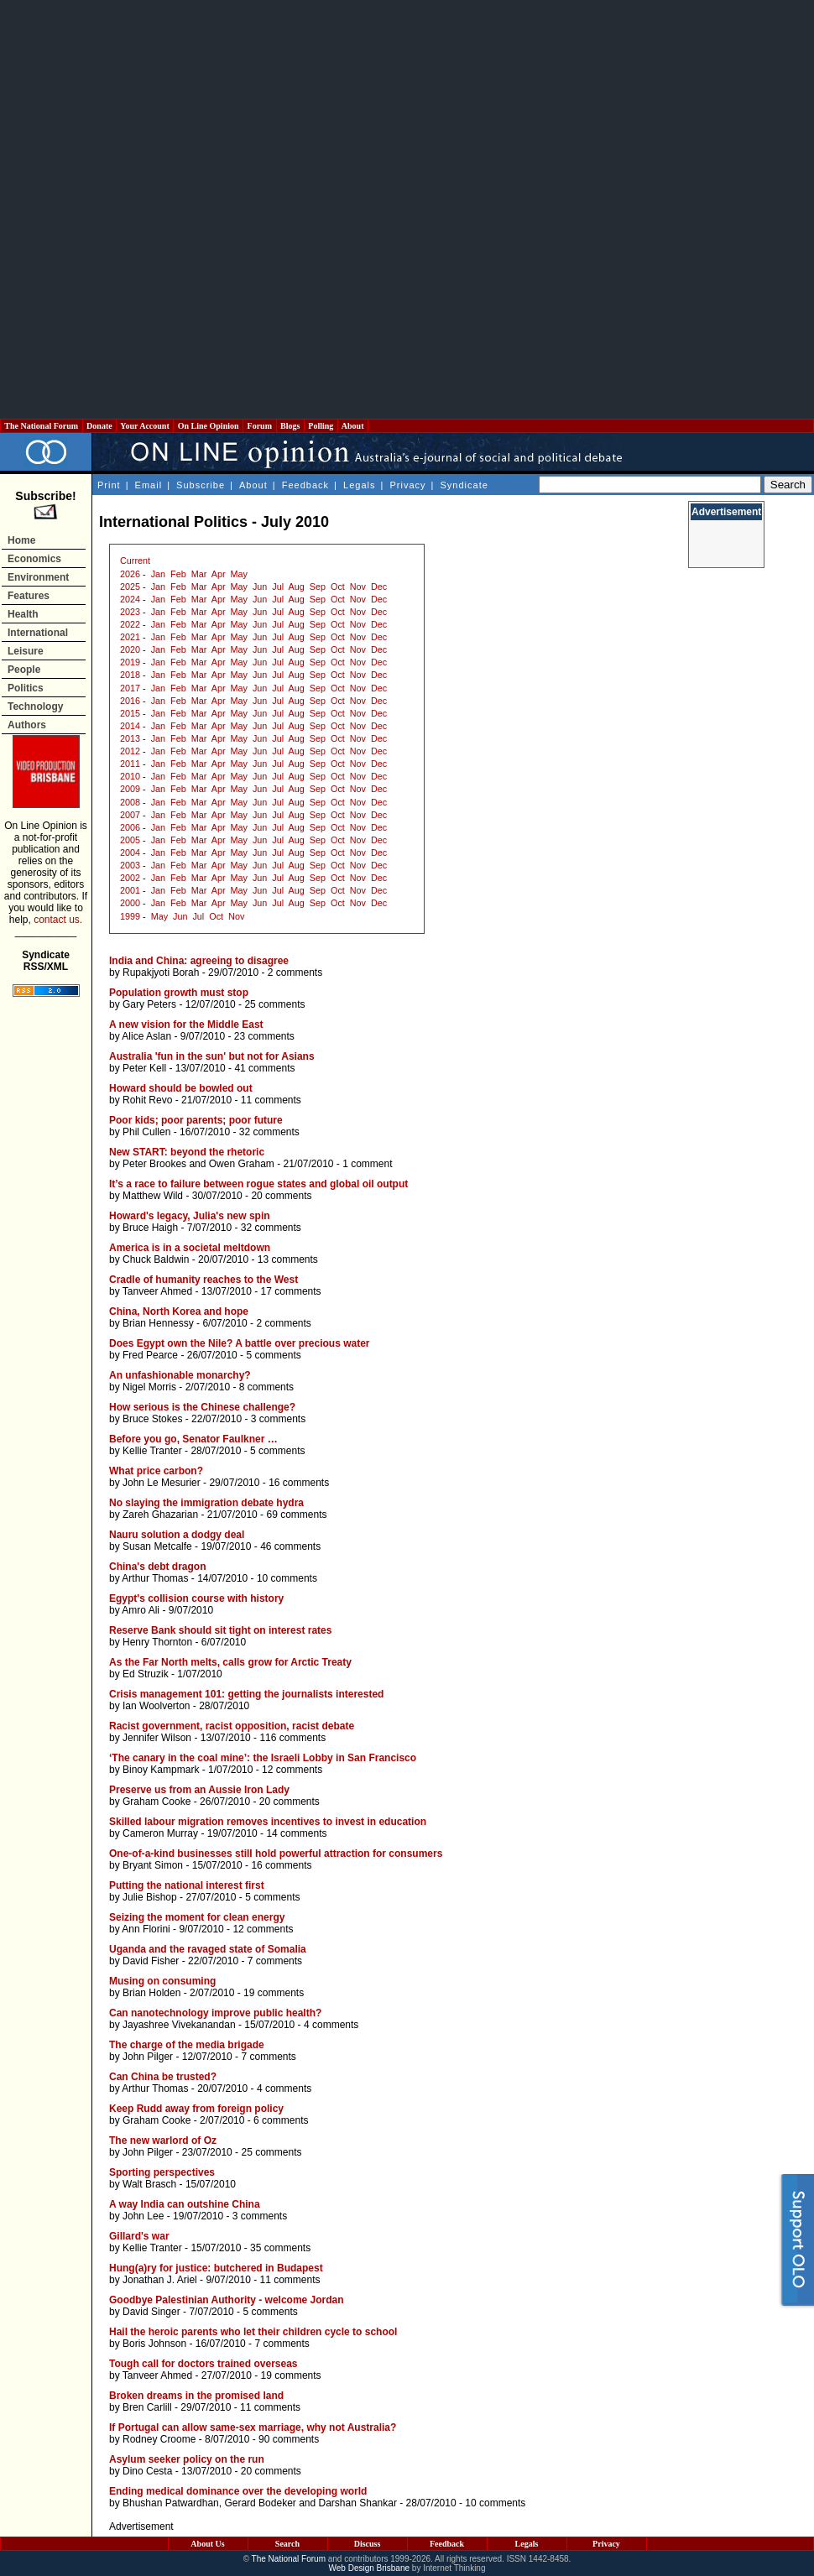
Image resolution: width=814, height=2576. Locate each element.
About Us (207, 2543)
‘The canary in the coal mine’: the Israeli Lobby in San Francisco (262, 1758)
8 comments (266, 1387)
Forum (259, 425)
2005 (130, 840)
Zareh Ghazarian (160, 1514)
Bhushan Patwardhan (171, 2503)
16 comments (299, 1483)
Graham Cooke (156, 1801)
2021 (130, 637)
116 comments (292, 1738)
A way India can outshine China (184, 2204)
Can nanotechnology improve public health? (215, 2013)
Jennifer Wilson (157, 1738)
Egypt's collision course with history (196, 1598)
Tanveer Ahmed (157, 1291)
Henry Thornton (157, 1642)
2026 (130, 574)
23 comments (264, 1036)
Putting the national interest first (186, 1885)
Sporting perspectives (162, 2172)
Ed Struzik (146, 1674)
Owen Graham (241, 1164)
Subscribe (200, 485)
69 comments (296, 1514)
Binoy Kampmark (161, 1770)
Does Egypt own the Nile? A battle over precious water (239, 1343)
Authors (27, 725)
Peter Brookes (154, 1164)
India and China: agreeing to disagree (199, 961)
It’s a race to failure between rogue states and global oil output (258, 1184)
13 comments (288, 1259)
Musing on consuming (162, 1981)
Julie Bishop (150, 1897)
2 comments (295, 972)
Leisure (26, 651)
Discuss (367, 2543)
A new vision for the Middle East (186, 1024)
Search (287, 2543)
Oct (338, 586)
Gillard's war (139, 2236)
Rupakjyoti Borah (161, 972)
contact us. (58, 920)
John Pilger (148, 2056)
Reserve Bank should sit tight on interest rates (220, 1630)
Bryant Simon (153, 1865)
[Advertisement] (202, 209)
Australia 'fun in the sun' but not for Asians (212, 1056)
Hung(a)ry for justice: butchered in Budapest (216, 2268)
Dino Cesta (147, 2471)
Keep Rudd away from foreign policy (196, 2109)
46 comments (290, 1546)
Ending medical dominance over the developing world (238, 2491)
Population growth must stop (178, 993)
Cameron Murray (160, 1833)
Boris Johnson (154, 2343)
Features (29, 596)
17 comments (291, 1291)
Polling (321, 425)
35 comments (280, 2248)
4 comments (331, 2025)
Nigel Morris (149, 1387)
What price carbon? (156, 1471)
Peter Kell (144, 1068)
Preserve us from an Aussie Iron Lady (199, 1790)
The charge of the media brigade (186, 2045)
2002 (130, 878)
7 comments (275, 1961)
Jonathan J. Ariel (160, 2280)
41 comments (264, 1068)
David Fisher (151, 1961)
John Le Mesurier (162, 1483)
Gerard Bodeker (259, 2503)
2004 (130, 852)
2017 (130, 688)
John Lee (143, 2216)
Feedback (305, 485)
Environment (38, 577)
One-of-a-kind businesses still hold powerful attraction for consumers (275, 1853)
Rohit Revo (147, 1100)
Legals (359, 485)
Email (149, 485)
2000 (130, 903)
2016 (130, 701)
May (239, 574)
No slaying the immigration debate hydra (206, 1503)
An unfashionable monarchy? (180, 1375)
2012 (130, 751)
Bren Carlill (147, 2407)
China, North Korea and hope (178, 1311)
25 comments (274, 1004)
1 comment (367, 1164)
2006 (130, 827)
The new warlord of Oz (163, 2140)
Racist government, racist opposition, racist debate (231, 1726)
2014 (130, 726)
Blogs (290, 425)
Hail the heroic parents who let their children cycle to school (253, 2332)
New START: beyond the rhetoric (186, 1152)
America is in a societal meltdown (189, 1248)
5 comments (273, 1355)
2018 (130, 675)
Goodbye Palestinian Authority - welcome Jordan (226, 2300)
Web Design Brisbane (369, 2568)
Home (21, 540)
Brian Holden (151, 1993)
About (353, 425)
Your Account (144, 425)
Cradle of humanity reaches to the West (203, 1279)
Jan (158, 574)
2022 (130, 624)
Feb (178, 574)
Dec (379, 586)
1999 (130, 916)
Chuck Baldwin (156, 1259)
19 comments (273, 1993)
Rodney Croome (159, 2439)
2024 (130, 599)
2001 (130, 890)
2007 (130, 815)
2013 (130, 738)
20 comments (281, 1196)
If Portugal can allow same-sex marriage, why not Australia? (252, 2427)
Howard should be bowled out (181, 1088)
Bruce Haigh (150, 1227)
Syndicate (464, 485)
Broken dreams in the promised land (196, 2395)
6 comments (280, 2120)
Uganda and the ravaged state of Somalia (207, 1949)
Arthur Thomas (155, 1578)
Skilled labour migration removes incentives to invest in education (267, 1822)
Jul (278, 586)
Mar (199, 574)
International (38, 633)
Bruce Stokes (152, 1419)
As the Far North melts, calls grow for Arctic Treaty (230, 1662)
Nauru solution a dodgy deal (176, 1535)
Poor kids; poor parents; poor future (196, 1120)
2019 (130, 662)
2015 (130, 713)
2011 (130, 764)
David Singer (151, 2312)
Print (109, 485)
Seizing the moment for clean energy (196, 1917)
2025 (130, 586)
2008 (130, 802)
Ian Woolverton (156, 1706)
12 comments (292, 1770)
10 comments (287, 1578)
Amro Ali (140, 1610)
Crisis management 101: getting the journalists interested (246, 1694)
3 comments (278, 1419)
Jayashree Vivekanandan (179, 2025)
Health (23, 614)
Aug (297, 586)
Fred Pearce (150, 1355)
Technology (35, 706)
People (24, 669)
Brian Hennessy (158, 1323)
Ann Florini (146, 1929)
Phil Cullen (146, 1132)
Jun (260, 586)
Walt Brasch (149, 2184)
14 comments (296, 1833)
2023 (130, 612)
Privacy (407, 485)
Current (135, 560)
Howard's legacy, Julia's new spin (189, 1216)
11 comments (271, 1100)
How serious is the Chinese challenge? (202, 1407)
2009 (130, 789)
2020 (130, 649)
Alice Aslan (146, 1036)
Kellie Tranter (152, 1451)
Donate (100, 425)
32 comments (269, 1132)
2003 (130, 865)
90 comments (288, 2439)
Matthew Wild (153, 1196)
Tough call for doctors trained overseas (203, 2364)
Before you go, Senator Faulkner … (193, 1439)
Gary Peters (149, 1004)
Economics (34, 559)
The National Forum (42, 425)
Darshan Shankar (358, 2503)
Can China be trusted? (163, 2077)
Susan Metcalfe (157, 1546)
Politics (26, 688)
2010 (130, 776)
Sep (318, 586)
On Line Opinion (208, 425)
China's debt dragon (157, 1566)
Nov (358, 586)
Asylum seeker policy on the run (186, 2459)
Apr (218, 574)
